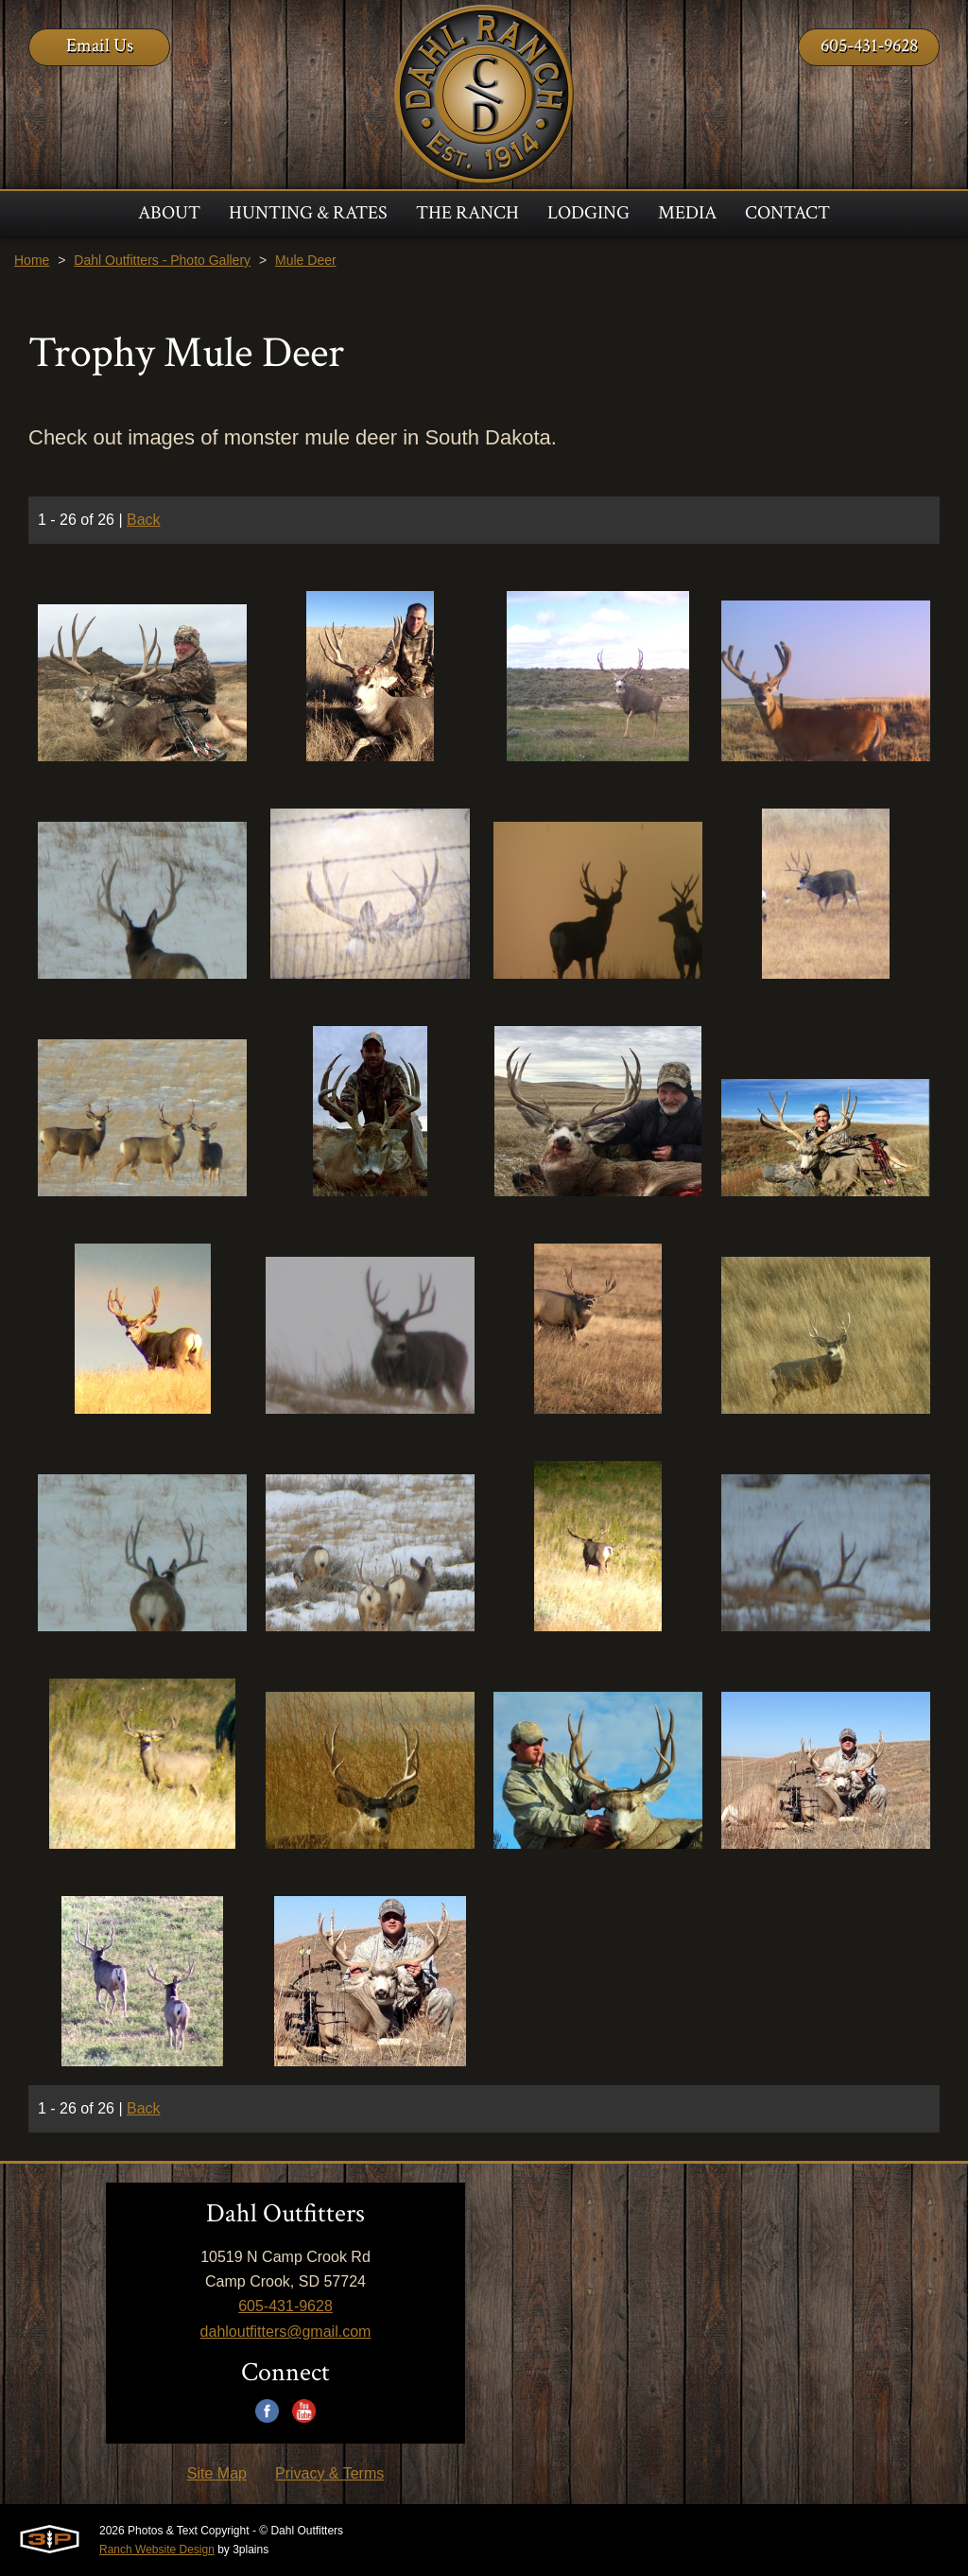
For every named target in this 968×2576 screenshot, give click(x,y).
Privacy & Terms (329, 2473)
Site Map (217, 2473)
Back (144, 520)
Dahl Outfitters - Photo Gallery (162, 260)
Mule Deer (306, 260)
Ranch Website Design (157, 2549)
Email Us (99, 45)
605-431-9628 (869, 45)
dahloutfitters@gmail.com (286, 2332)
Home (31, 260)
